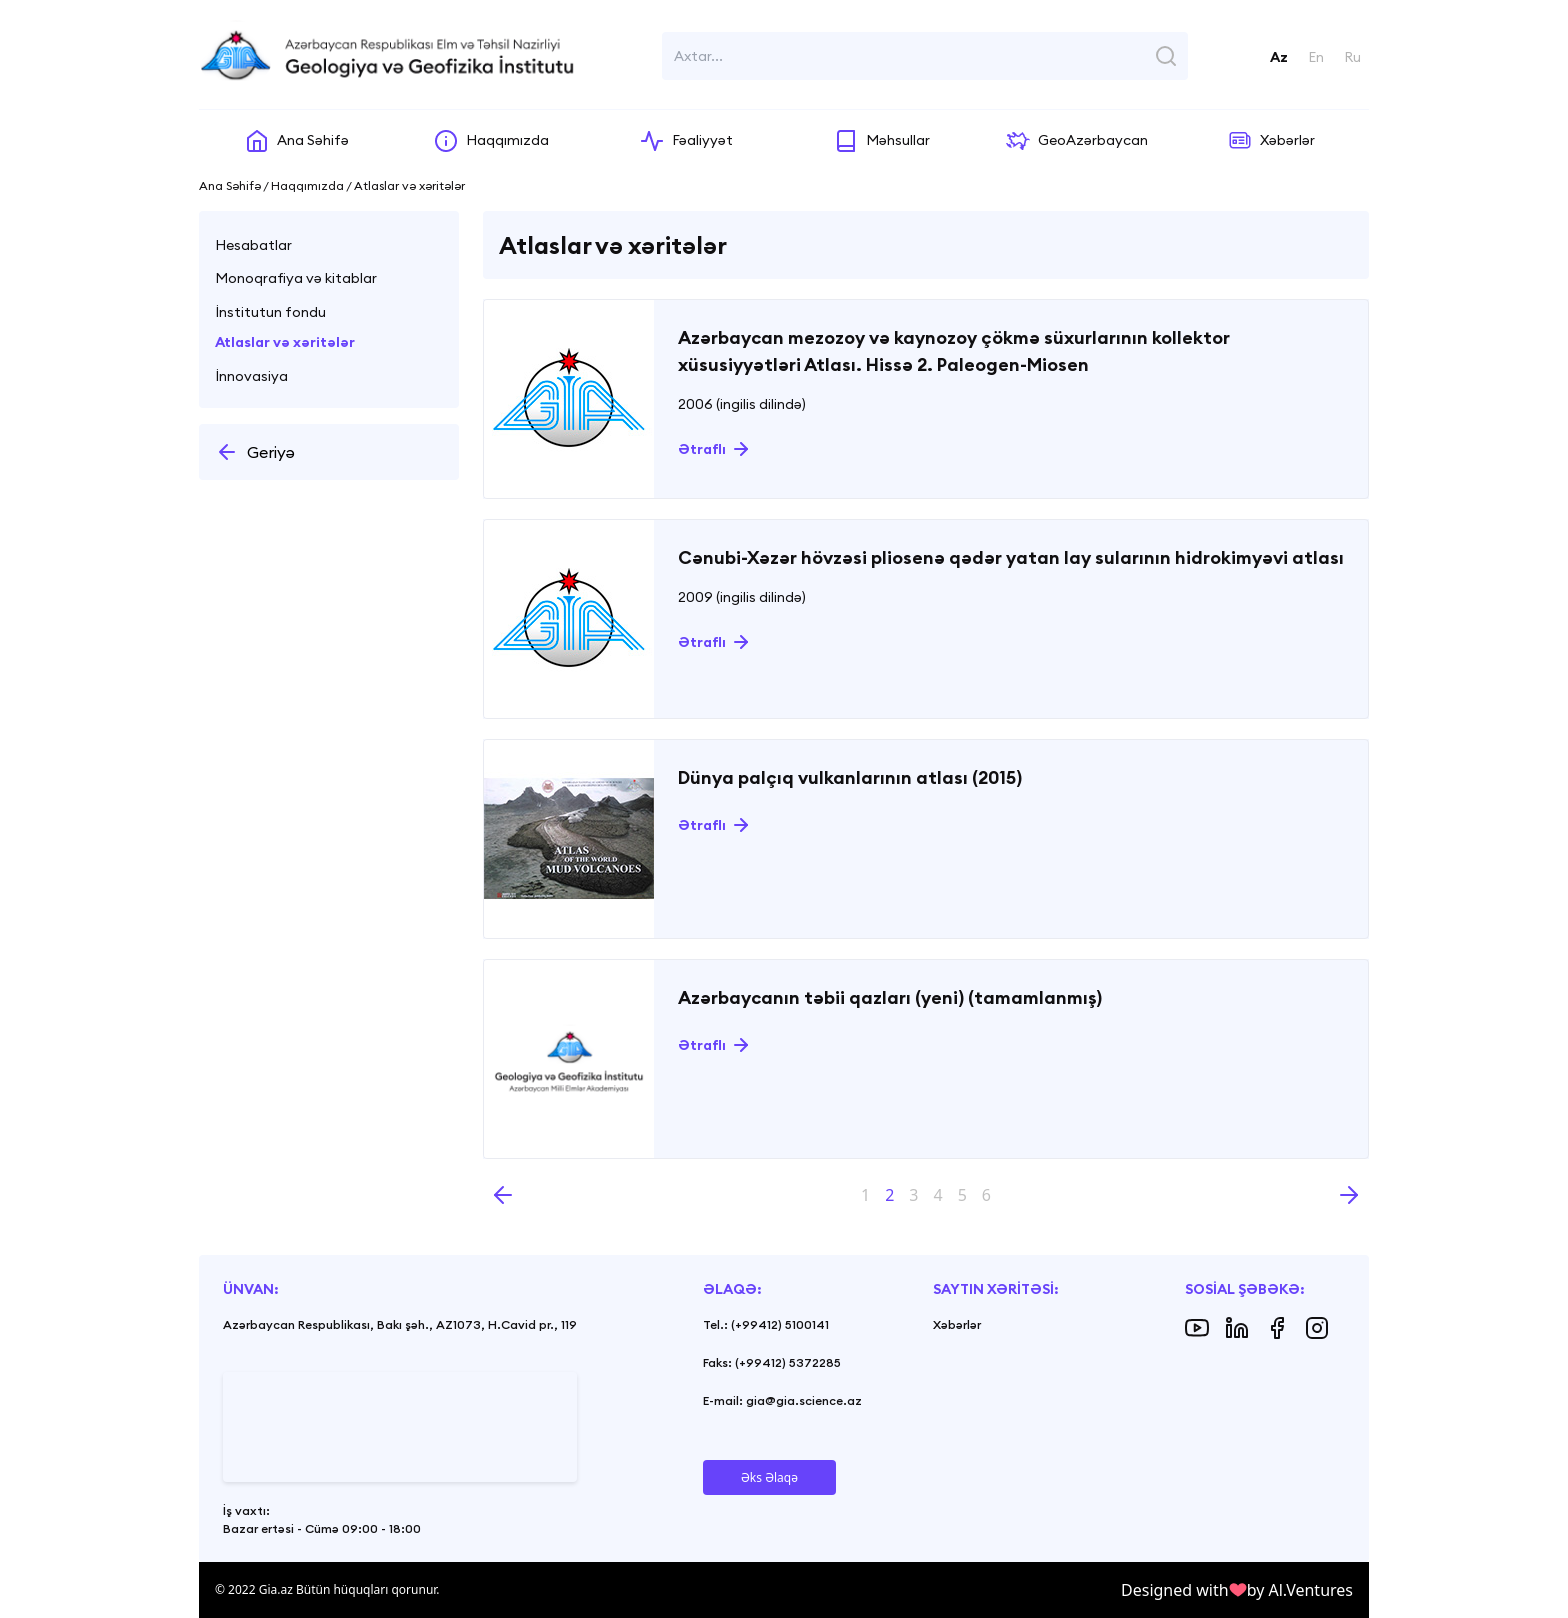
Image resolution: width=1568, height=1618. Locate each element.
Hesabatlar (253, 245)
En (1316, 57)
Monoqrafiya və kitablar (296, 278)
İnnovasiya (251, 376)
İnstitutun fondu (270, 312)
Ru (1352, 57)
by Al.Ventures (1300, 1590)
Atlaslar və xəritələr (285, 342)
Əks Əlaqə (769, 1477)
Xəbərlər (957, 1324)
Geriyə (255, 452)
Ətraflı (702, 449)
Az (1279, 57)
